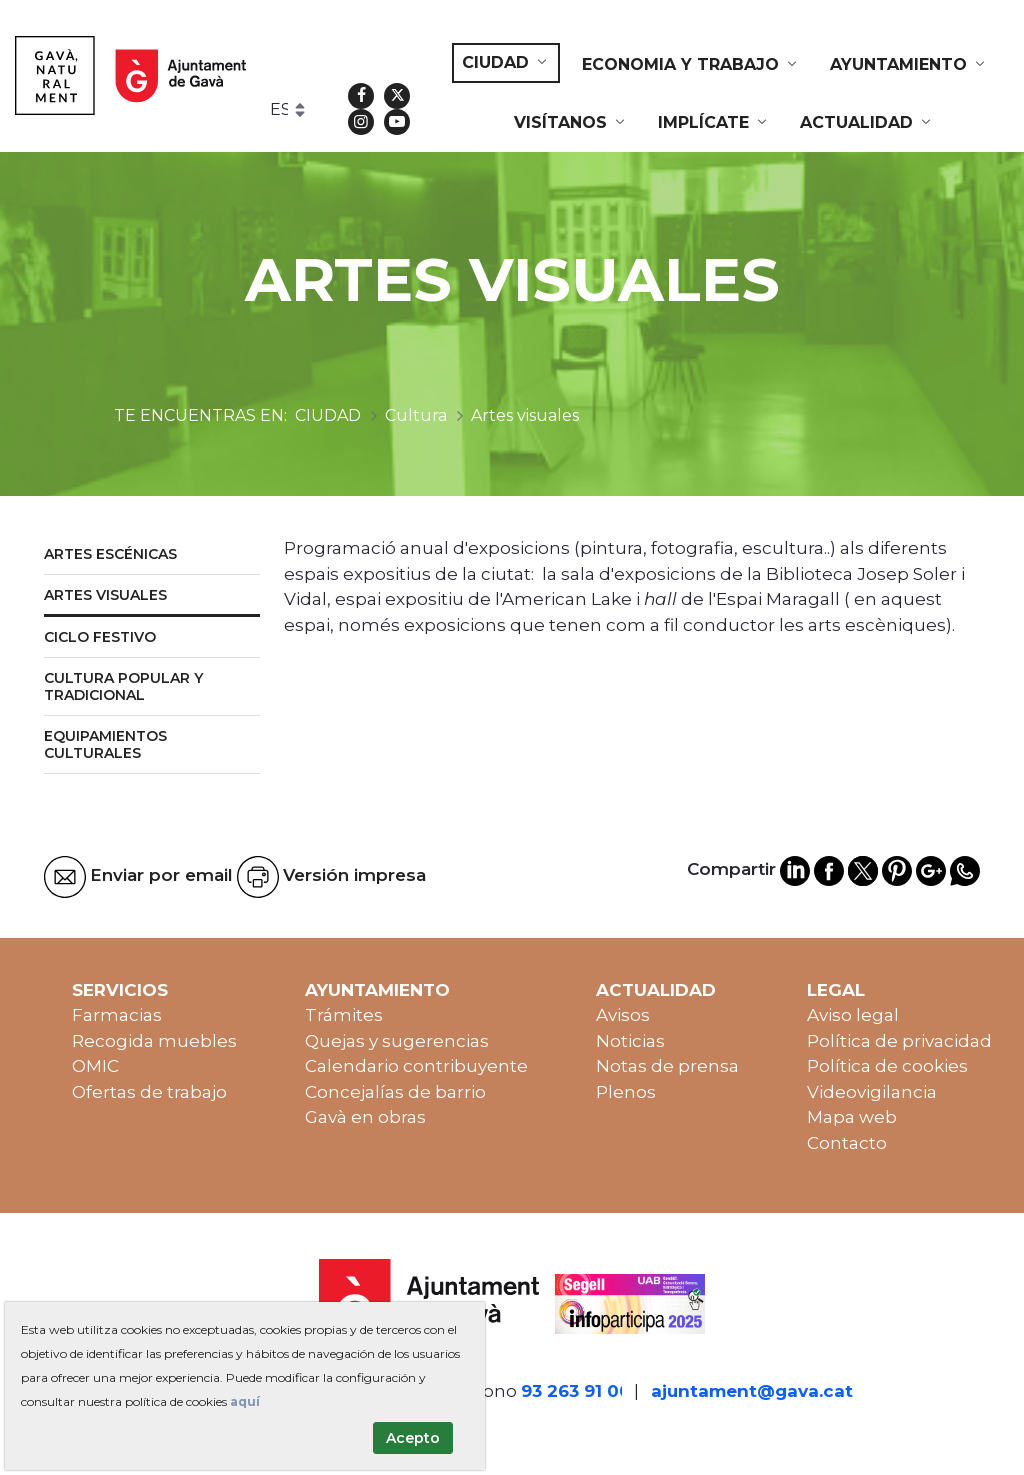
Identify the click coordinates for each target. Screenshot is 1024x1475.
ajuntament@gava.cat (752, 1391)
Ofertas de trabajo (149, 1092)
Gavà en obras (365, 1117)
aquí (245, 1401)
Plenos (626, 1092)
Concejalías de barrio (395, 1092)
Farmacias (117, 1015)
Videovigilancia (872, 1092)
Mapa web (852, 1117)
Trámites (344, 1015)
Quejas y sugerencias (397, 1041)
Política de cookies (887, 1066)
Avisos (623, 1015)
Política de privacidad (899, 1041)
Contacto (847, 1143)
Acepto (413, 1438)
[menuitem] (506, 63)
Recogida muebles (154, 1041)
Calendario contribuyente (416, 1066)
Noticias (630, 1041)
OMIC (95, 1066)
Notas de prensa (667, 1066)
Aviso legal (853, 1015)
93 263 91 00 (576, 1391)
